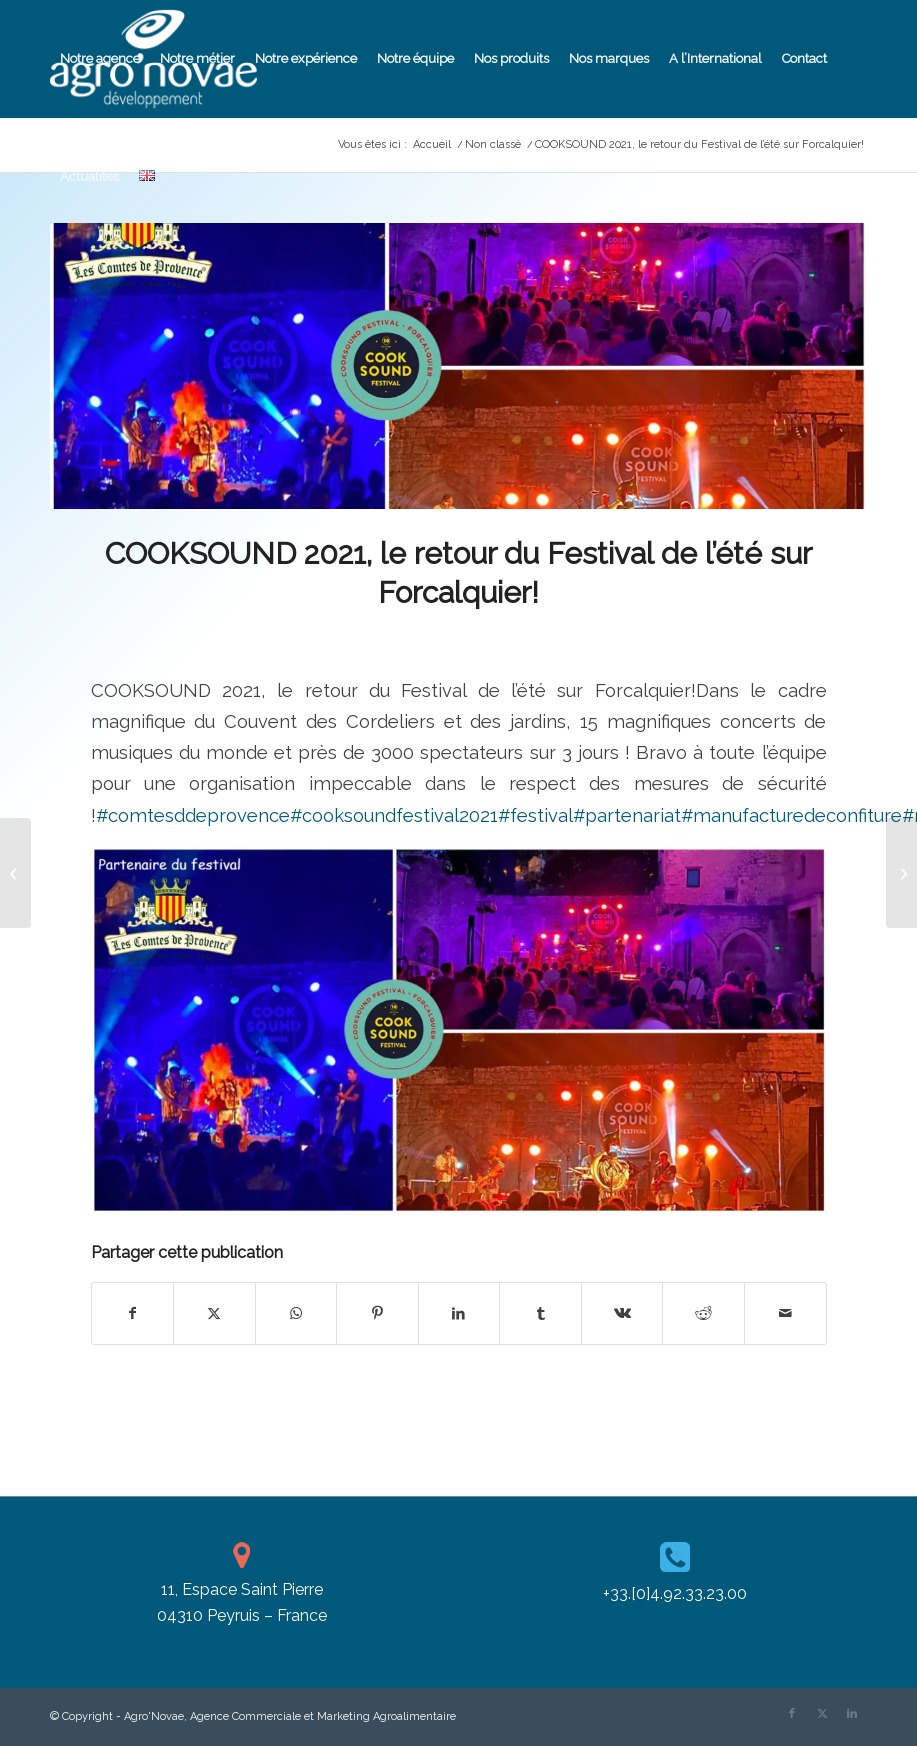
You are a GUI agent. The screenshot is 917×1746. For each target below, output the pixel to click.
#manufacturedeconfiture (791, 815)
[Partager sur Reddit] (703, 1313)
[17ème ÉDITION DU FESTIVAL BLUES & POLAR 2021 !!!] (901, 873)
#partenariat (627, 815)
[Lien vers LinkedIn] (852, 1714)
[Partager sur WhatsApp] (296, 1313)
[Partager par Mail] (785, 1313)
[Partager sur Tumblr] (540, 1313)
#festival (535, 815)
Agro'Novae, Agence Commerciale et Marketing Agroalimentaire (290, 1716)
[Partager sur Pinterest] (377, 1313)
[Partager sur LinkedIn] (459, 1313)
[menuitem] (100, 59)
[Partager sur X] (214, 1313)
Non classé (439, 635)
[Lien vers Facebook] (792, 1714)
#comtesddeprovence (193, 815)
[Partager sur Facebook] (133, 1313)
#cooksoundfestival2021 (394, 815)
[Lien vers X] (822, 1714)
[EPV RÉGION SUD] (15, 873)
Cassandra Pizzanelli (596, 635)
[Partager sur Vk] (622, 1313)
